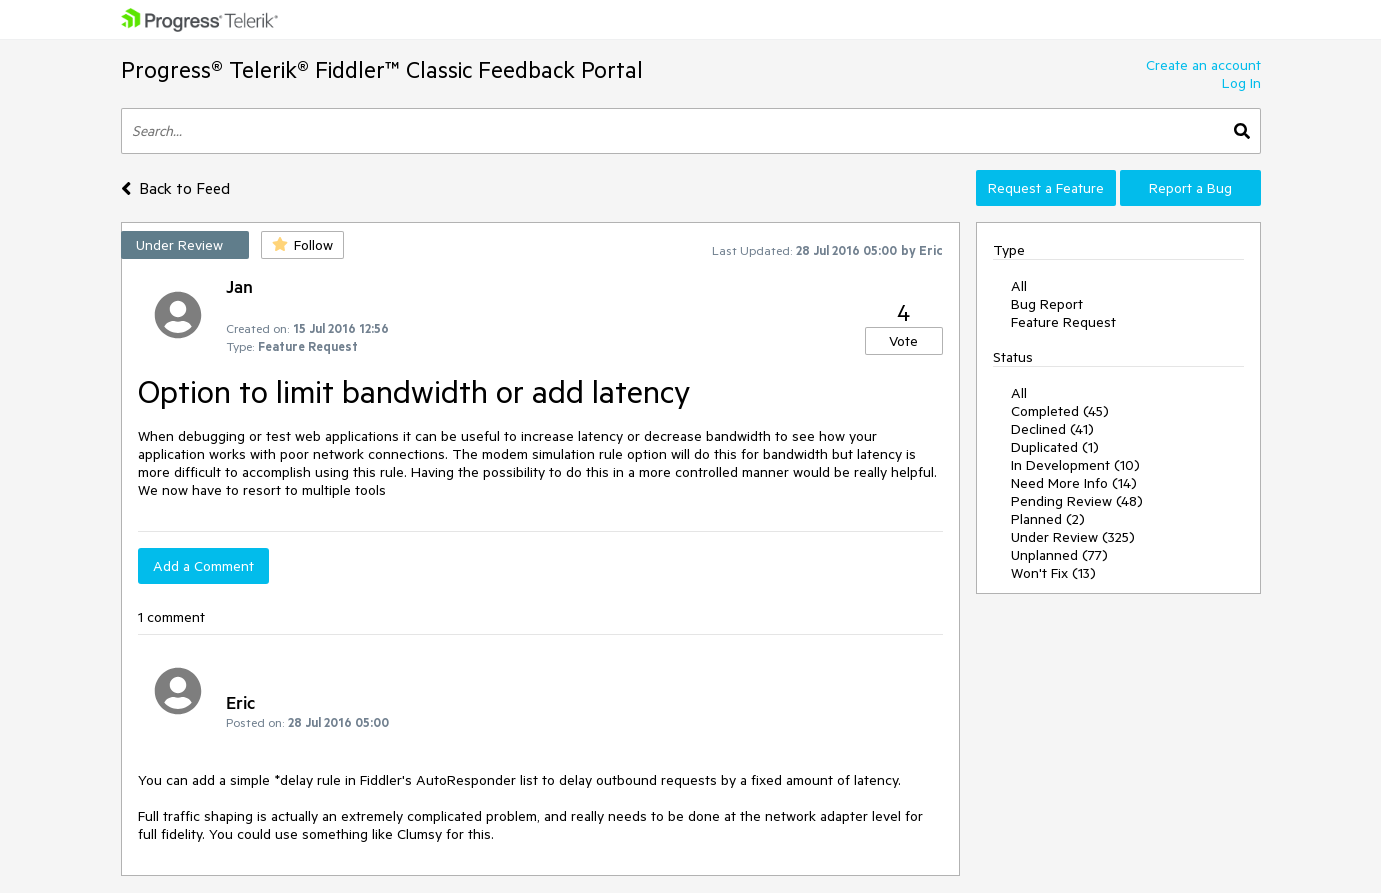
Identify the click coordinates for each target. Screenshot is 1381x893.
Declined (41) (1052, 429)
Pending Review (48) (1077, 501)
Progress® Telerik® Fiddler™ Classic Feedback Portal (382, 69)
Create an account (1203, 65)
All (1019, 286)
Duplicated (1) (1055, 447)
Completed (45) (1060, 411)
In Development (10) (1075, 465)
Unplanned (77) (1059, 555)
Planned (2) (1048, 519)
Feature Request (1063, 322)
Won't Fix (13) (1053, 573)
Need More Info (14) (1074, 483)
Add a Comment (203, 566)
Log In (1241, 83)
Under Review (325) (1073, 537)
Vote (903, 341)
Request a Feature (1046, 188)
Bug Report (1047, 304)
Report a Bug (1190, 188)
